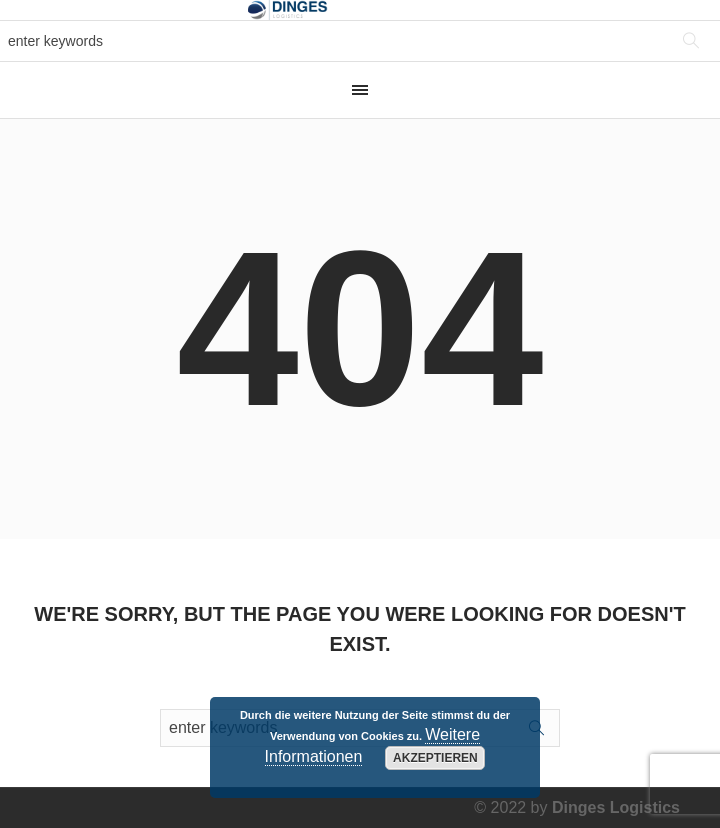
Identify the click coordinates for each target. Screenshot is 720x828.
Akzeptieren (435, 758)
